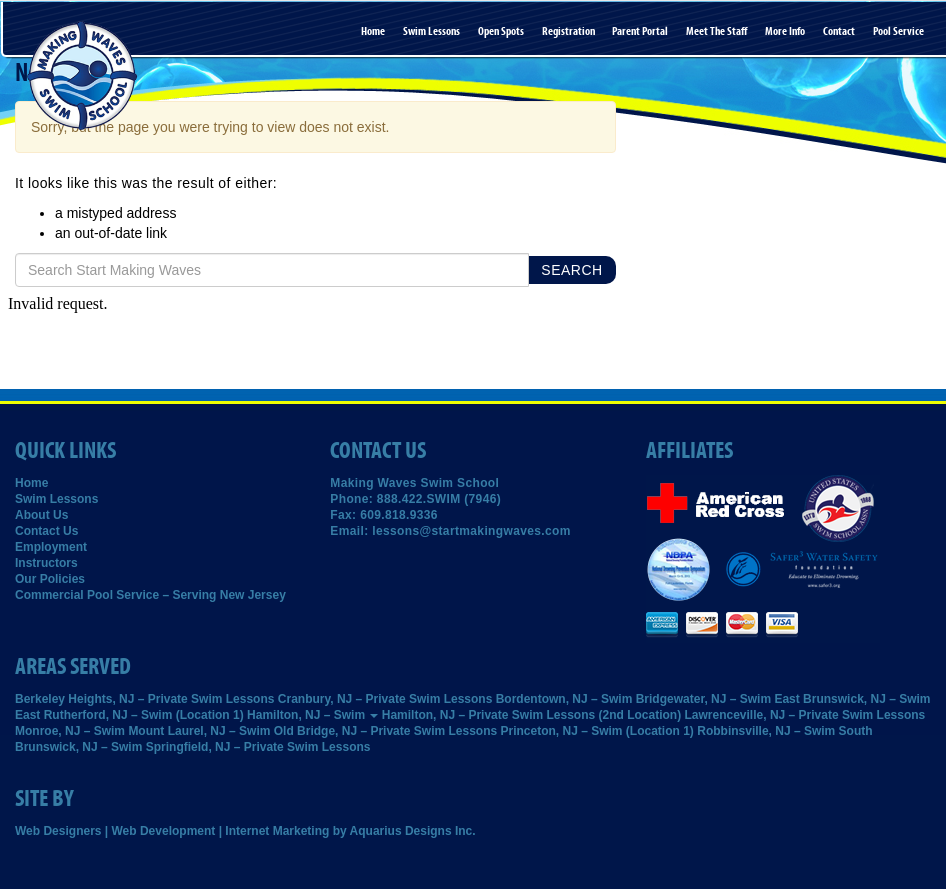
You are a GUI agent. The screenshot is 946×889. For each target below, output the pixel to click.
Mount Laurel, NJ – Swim (199, 731)
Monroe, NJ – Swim (70, 731)
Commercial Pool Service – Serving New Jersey (150, 595)
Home (373, 31)
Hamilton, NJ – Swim (312, 715)
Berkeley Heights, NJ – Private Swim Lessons (144, 699)
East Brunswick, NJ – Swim (852, 699)
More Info (785, 31)
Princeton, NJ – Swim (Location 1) (597, 731)
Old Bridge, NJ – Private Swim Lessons (385, 731)
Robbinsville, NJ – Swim (766, 731)
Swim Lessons (431, 31)
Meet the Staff (716, 31)
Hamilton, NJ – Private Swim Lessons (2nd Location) (531, 715)
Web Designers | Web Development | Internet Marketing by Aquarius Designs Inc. (245, 831)
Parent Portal (640, 31)
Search (571, 270)
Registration (568, 31)
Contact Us (46, 531)
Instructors (46, 563)
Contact (839, 31)
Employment (51, 547)
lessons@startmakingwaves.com (471, 531)
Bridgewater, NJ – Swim (703, 699)
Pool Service (898, 31)
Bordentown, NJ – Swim (564, 699)
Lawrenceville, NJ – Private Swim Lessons (805, 715)
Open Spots (501, 31)
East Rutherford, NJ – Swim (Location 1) (129, 715)
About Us (41, 515)
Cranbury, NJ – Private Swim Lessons (385, 699)
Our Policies (50, 579)
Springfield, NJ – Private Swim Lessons (258, 747)
